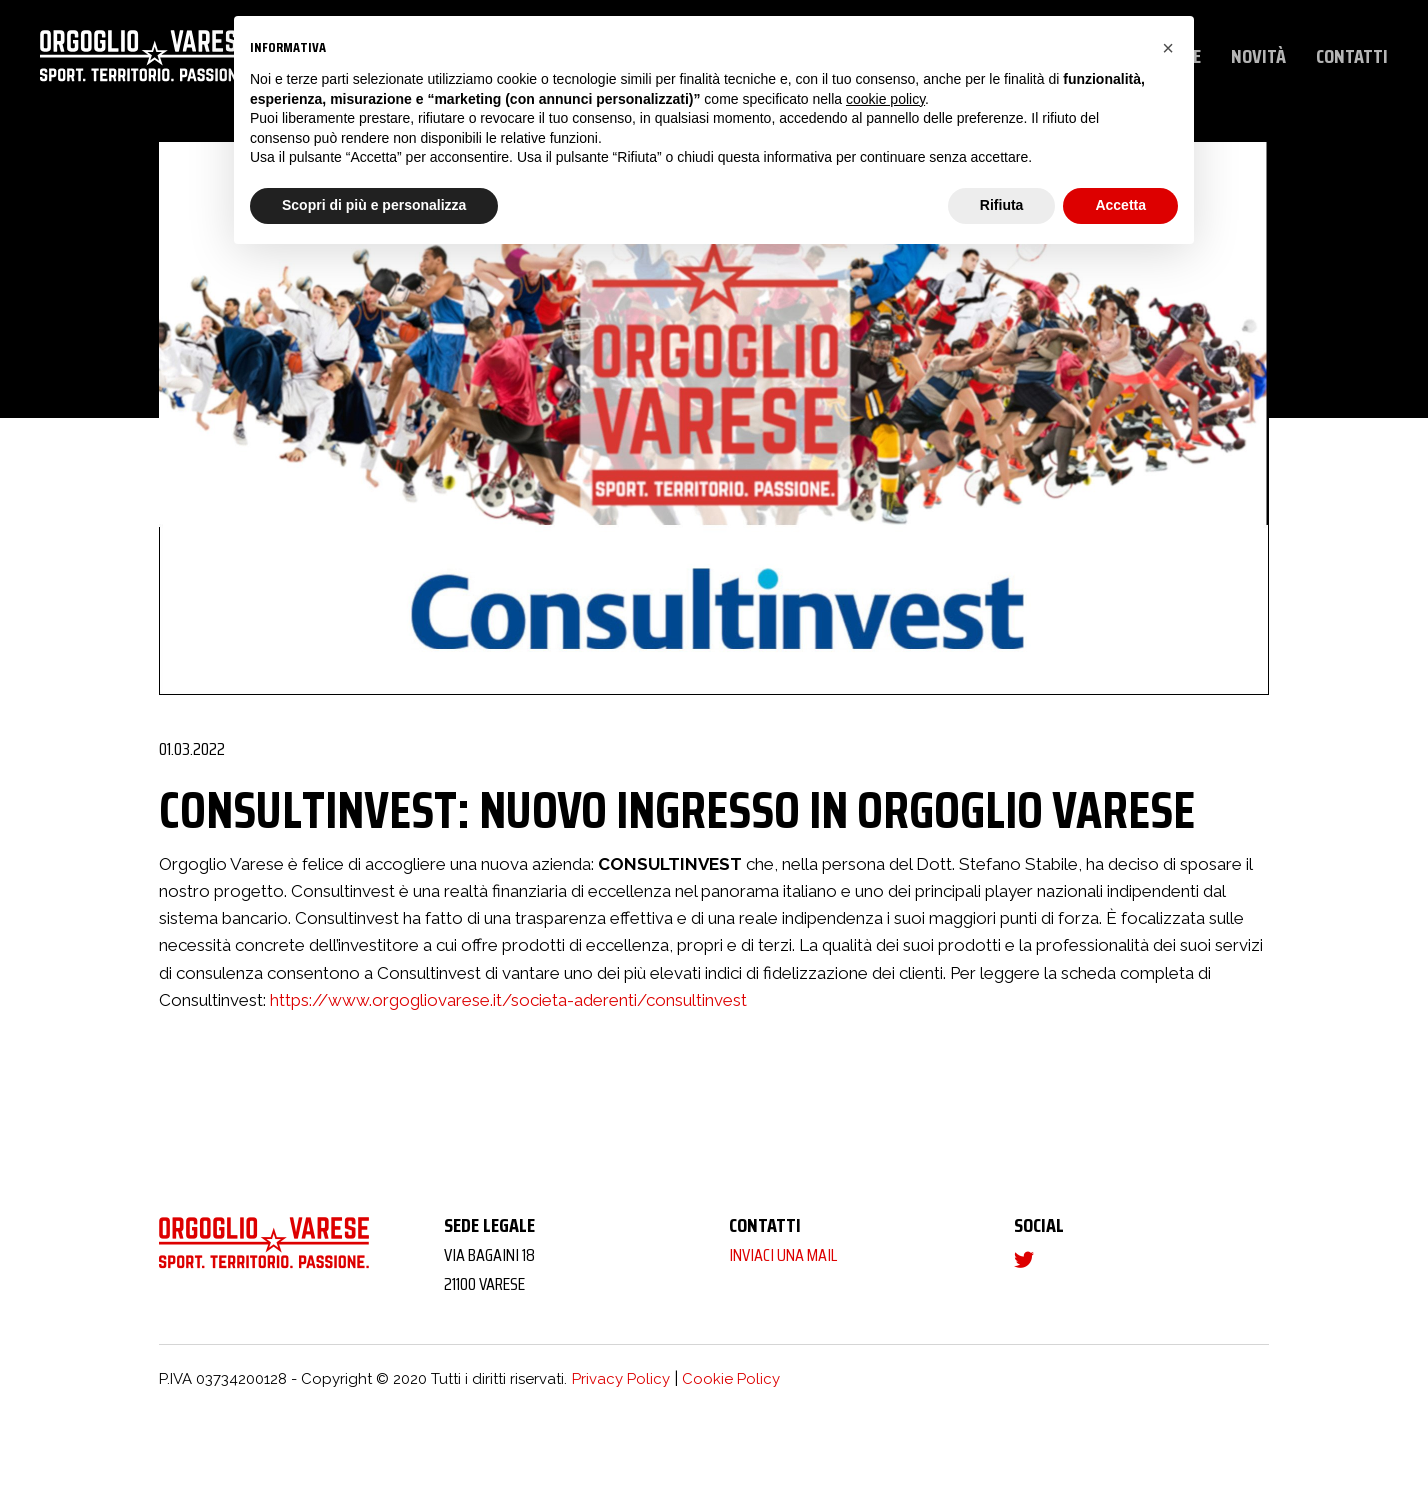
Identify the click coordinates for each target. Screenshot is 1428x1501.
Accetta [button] (1120, 205)
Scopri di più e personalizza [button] (374, 205)
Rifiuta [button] (1002, 205)
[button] (1168, 48)
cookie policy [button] (885, 99)
